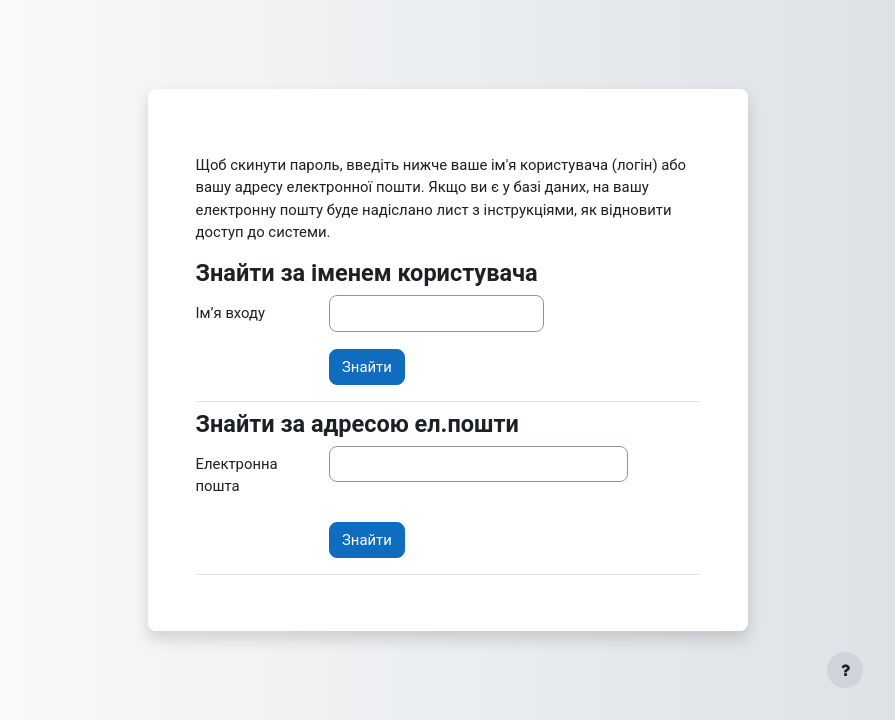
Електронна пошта (237, 475)
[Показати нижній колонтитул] (845, 670)
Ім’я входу (231, 313)
